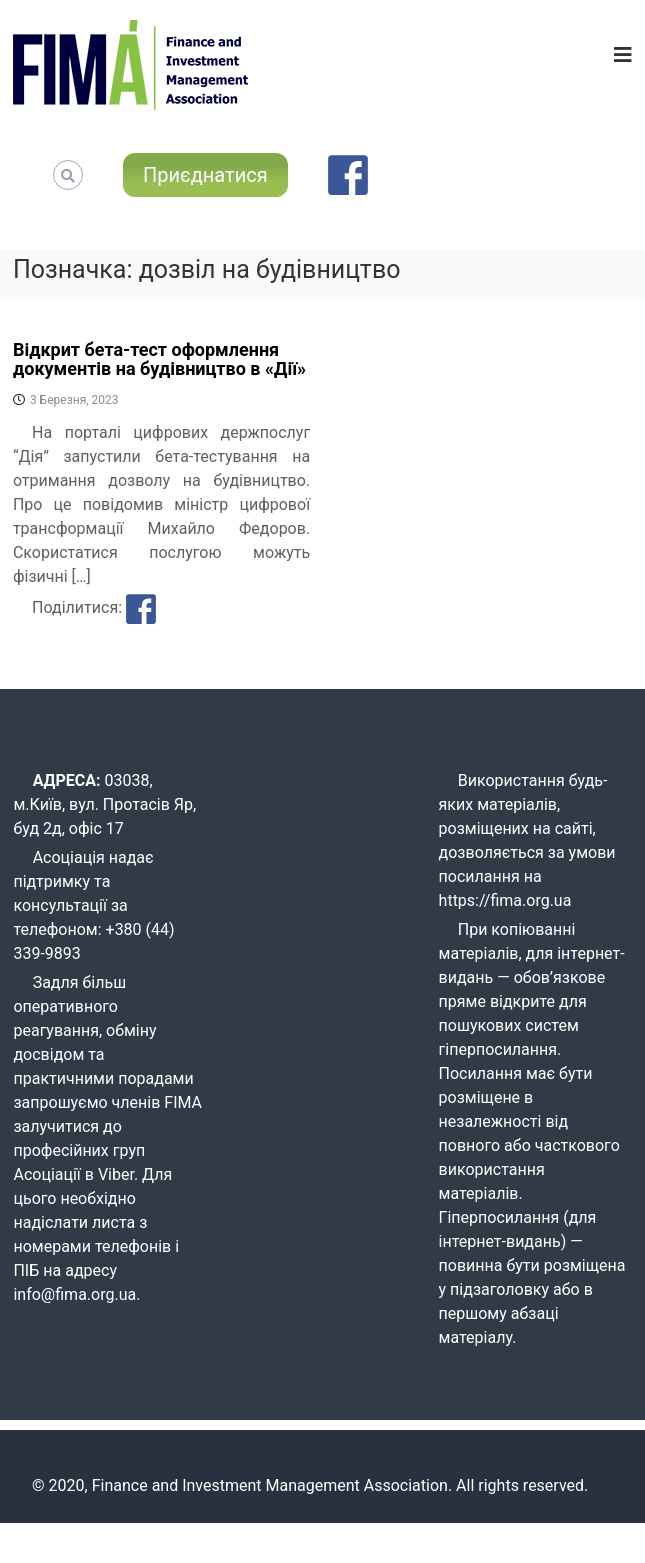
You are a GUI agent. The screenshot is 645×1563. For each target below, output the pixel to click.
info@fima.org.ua (74, 1294)
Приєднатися (205, 175)
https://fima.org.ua (505, 900)
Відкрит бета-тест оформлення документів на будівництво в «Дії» (159, 359)
